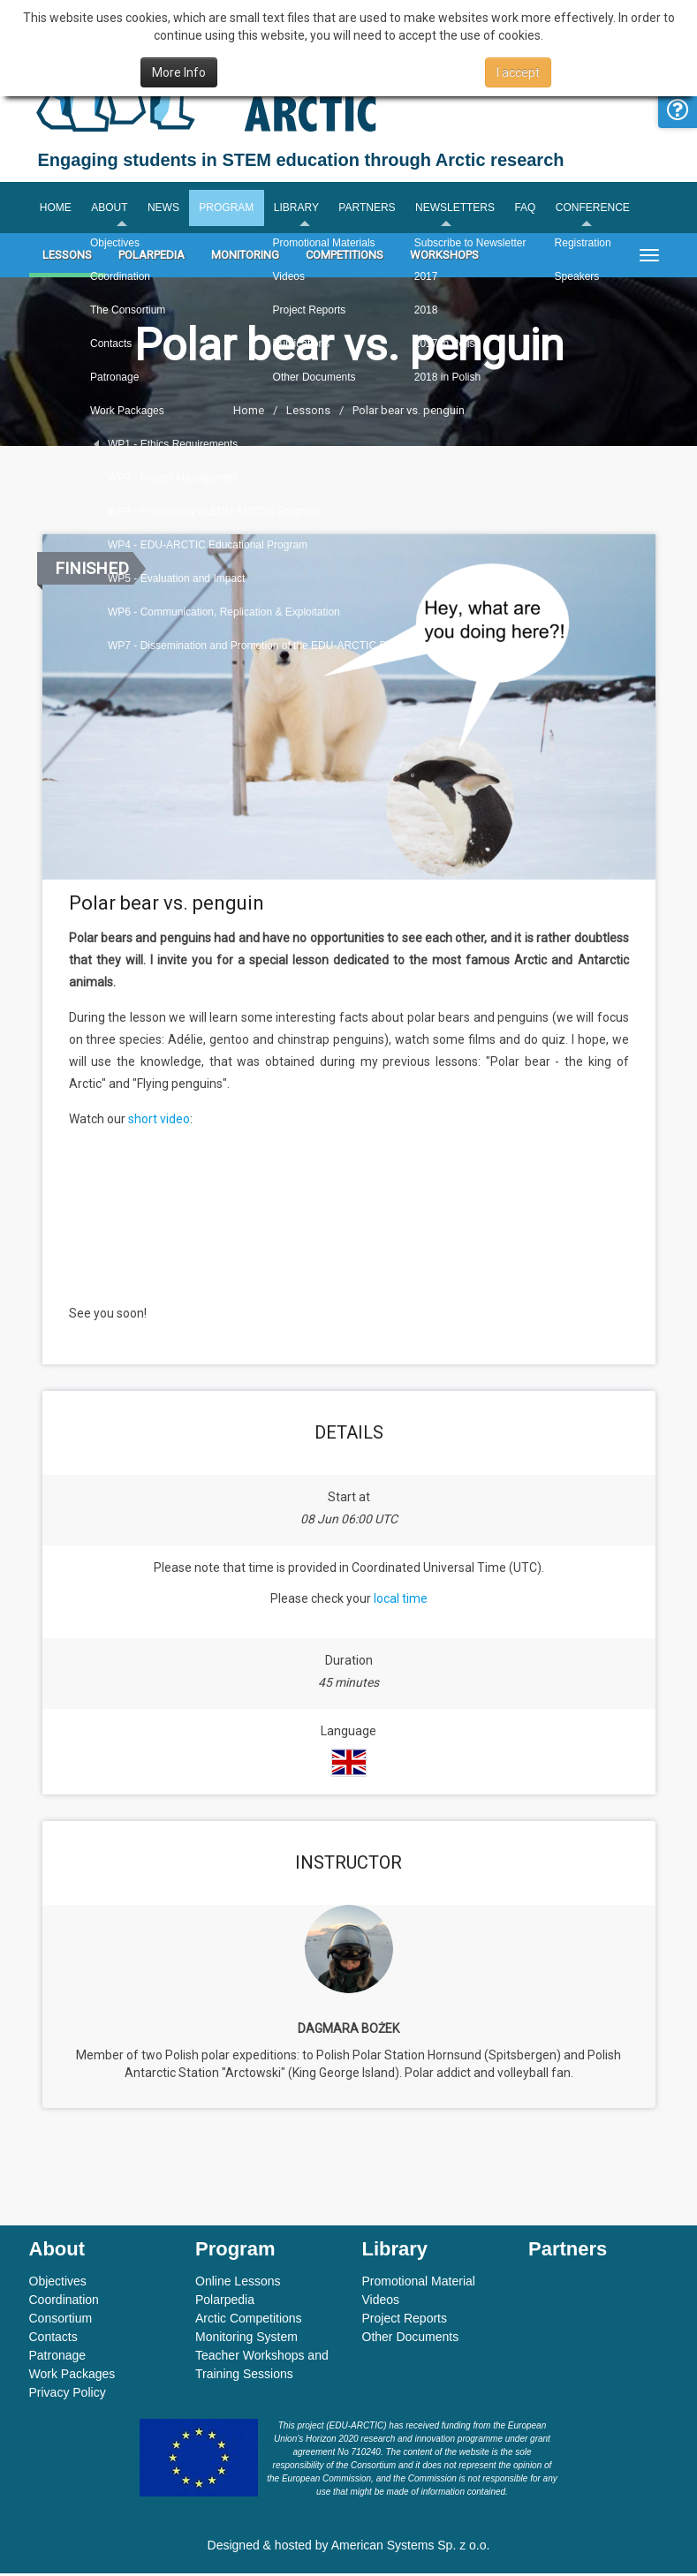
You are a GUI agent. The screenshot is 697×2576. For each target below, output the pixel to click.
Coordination (64, 2302)
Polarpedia (151, 258)
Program (230, 209)
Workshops (444, 258)
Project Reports (404, 2321)
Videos (381, 2302)
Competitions (344, 258)
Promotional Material (418, 2284)
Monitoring (245, 258)
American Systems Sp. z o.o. (410, 2548)
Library (301, 209)
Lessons (67, 258)
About (111, 209)
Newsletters (463, 209)
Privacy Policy (67, 2395)
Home (56, 209)
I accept (518, 72)
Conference (603, 209)
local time (401, 1601)
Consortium (61, 2321)
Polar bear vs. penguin (408, 413)
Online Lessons (238, 2284)
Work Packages (72, 2376)
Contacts (53, 2339)
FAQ (534, 209)
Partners (373, 209)
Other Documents (410, 2339)
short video (159, 1121)
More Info (179, 72)
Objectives (58, 2284)
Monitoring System (246, 2339)
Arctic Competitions (248, 2321)
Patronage (58, 2358)
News (166, 209)
